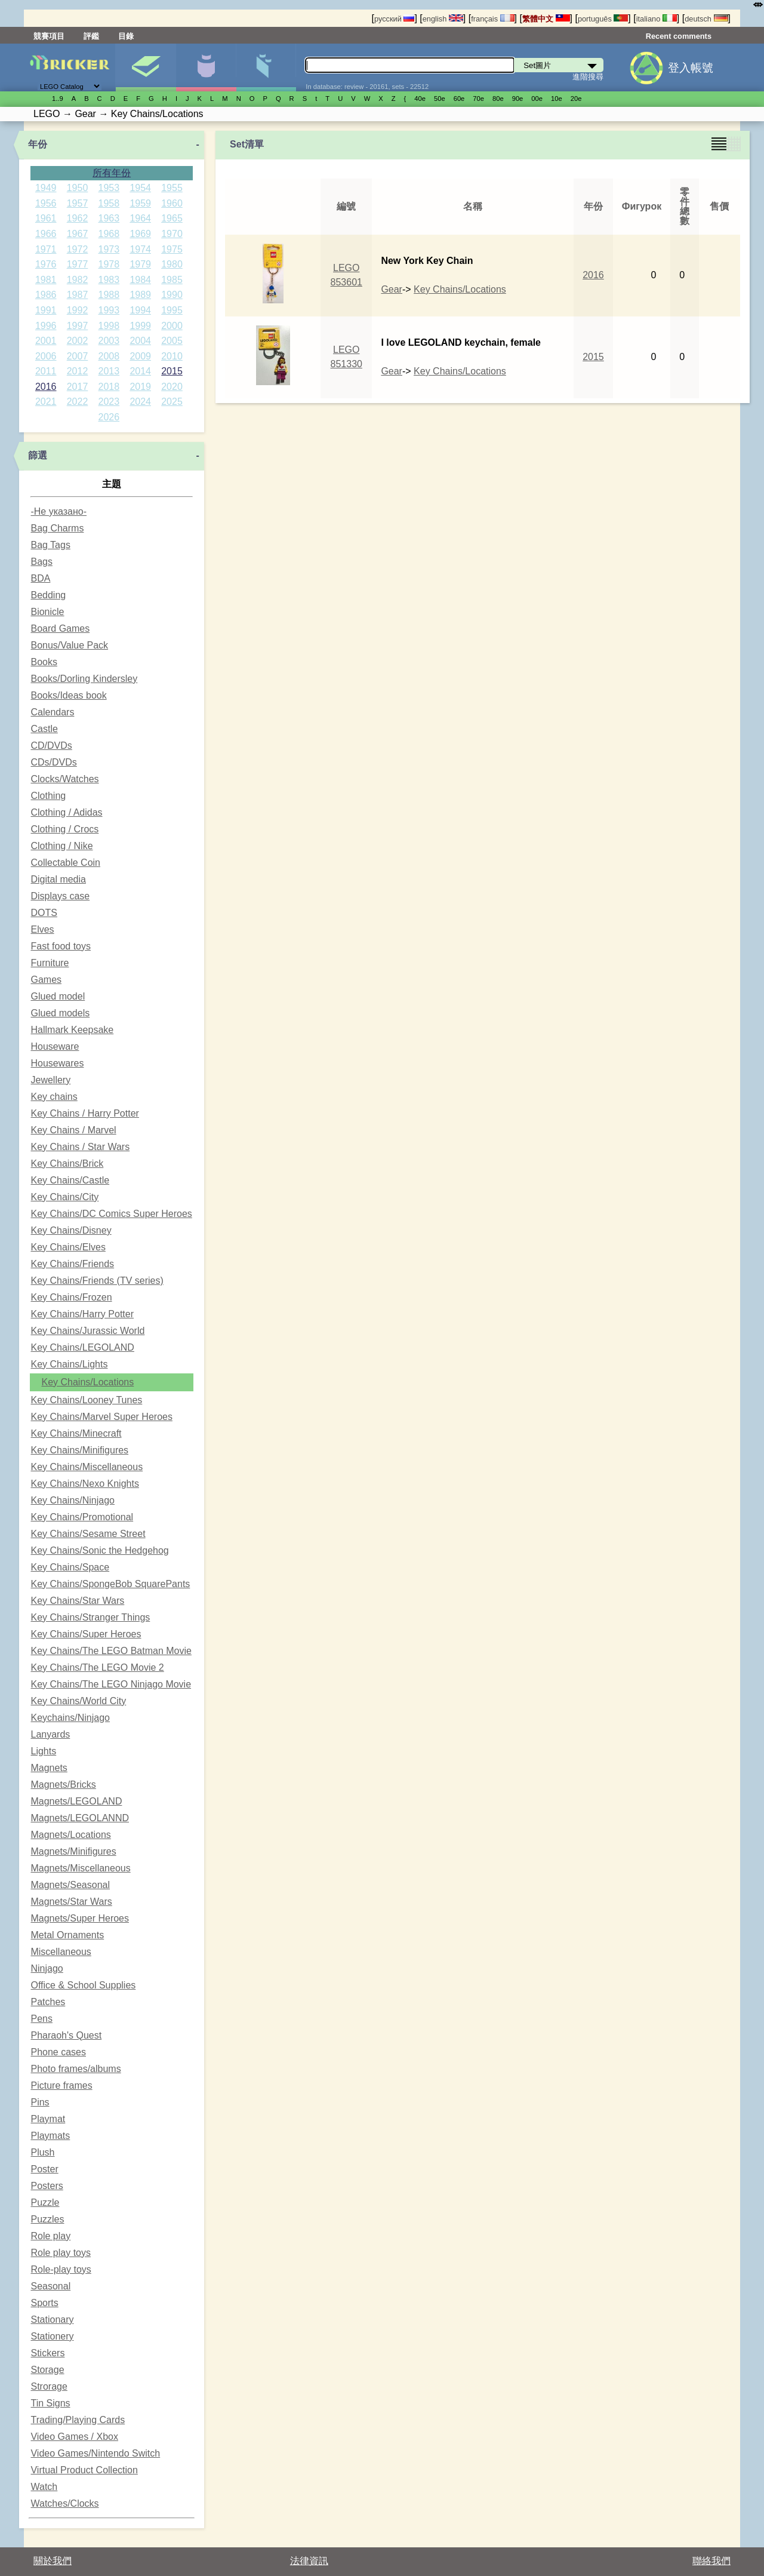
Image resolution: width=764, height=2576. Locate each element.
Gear (391, 289)
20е (576, 98)
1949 (46, 188)
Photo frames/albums (75, 2069)
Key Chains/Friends (72, 1264)
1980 (172, 264)
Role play (50, 2236)
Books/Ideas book (68, 695)
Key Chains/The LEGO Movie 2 (97, 1667)
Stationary (51, 2319)
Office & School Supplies (82, 1985)
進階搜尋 (587, 76)
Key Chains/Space (69, 1567)
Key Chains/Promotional (81, 1517)
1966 (46, 234)
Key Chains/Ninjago (72, 1500)
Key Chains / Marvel (73, 1130)
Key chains (53, 1097)
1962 (77, 218)
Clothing (48, 796)
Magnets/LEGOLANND (79, 1818)
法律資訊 (309, 2561)
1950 (77, 188)
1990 (172, 295)
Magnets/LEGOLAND (76, 1801)
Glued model (57, 996)
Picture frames (61, 2085)
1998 (109, 326)
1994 (140, 310)
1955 (172, 188)
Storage (47, 2370)
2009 (140, 356)
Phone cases (58, 2052)
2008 (109, 356)
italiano (656, 18)
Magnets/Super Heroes (79, 1918)
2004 (140, 341)
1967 (77, 234)
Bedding (48, 595)
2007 (77, 356)
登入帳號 (690, 68)
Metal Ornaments (67, 1935)
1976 (46, 264)
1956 (46, 203)
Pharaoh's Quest (65, 2035)
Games (45, 980)
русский (394, 18)
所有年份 (112, 173)
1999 (140, 326)
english (443, 18)
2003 (109, 341)
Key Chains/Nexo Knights (84, 1483)
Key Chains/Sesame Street (87, 1534)
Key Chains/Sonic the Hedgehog (99, 1550)
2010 (172, 356)
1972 (77, 249)
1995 (172, 310)
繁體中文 (546, 18)
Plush (42, 2152)
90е (517, 98)
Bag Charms (57, 528)
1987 (77, 295)
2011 (46, 371)
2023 (109, 401)
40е (420, 98)
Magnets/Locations (70, 1835)
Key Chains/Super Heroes (85, 1634)
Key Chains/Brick (66, 1163)
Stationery (51, 2336)
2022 (77, 401)
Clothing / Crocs (64, 829)
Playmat (47, 2119)
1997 (77, 326)
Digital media (57, 879)
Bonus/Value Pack (69, 645)
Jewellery (50, 1080)
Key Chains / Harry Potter (84, 1113)
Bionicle (47, 612)
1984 (140, 280)
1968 (109, 234)
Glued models (60, 1013)
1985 (172, 280)
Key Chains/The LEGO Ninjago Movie (110, 1684)
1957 (77, 203)
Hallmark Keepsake (71, 1030)
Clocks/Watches (64, 779)
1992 (77, 310)
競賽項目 (48, 36)
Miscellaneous (60, 1952)
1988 (109, 295)
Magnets (48, 1768)
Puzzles (47, 2219)
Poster (44, 2169)
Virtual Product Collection (83, 2470)
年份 (37, 144)
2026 (109, 417)
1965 (172, 218)
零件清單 (266, 67)
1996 (46, 326)
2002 (77, 341)
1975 (172, 249)
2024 (140, 401)
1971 (46, 249)
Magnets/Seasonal (70, 1885)
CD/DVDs (51, 745)
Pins (39, 2102)
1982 (77, 280)
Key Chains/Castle (69, 1180)
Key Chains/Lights (68, 1364)
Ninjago (46, 1968)
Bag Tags (50, 545)
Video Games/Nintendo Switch (95, 2453)
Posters (46, 2186)
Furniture (49, 963)
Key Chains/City (64, 1197)
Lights (43, 1751)
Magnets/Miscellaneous (80, 1868)
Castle (43, 729)
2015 (172, 371)
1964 (140, 218)
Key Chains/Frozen (71, 1297)
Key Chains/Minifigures (79, 1450)
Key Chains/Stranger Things (90, 1617)
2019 (140, 387)
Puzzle (44, 2202)
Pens (41, 2019)
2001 (46, 341)
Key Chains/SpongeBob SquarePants (110, 1584)
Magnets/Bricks (63, 1784)
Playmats (50, 2136)
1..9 (57, 98)
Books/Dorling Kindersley (83, 679)
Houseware (54, 1046)
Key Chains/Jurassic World (87, 1331)
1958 (109, 203)
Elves (42, 929)
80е (498, 98)
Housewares (57, 1063)
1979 (140, 264)
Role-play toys (60, 2269)
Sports (44, 2303)
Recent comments (678, 36)
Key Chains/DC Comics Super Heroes (111, 1214)
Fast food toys (60, 946)
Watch (43, 2487)
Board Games (60, 628)
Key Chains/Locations (87, 1382)
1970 (172, 234)
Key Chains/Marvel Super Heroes (101, 1417)
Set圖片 (145, 67)
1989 (140, 295)
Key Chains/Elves (67, 1247)
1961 (46, 218)
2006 (46, 356)
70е (478, 98)
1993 (109, 310)
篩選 (37, 455)
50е (439, 98)
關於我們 (52, 2561)
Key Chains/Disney (70, 1230)
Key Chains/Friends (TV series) (96, 1280)
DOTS (43, 913)
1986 (46, 295)
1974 (140, 249)
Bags (41, 562)
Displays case (60, 896)
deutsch (706, 18)
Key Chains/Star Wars (77, 1601)
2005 (172, 341)
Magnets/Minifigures (73, 1851)
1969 (140, 234)
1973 (109, 249)
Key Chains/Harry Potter (82, 1314)
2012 (77, 371)
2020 (172, 387)
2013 (109, 371)
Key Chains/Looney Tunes (86, 1400)
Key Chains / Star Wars (80, 1147)
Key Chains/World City (78, 1701)
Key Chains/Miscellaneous (86, 1467)
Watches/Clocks (64, 2503)
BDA (40, 578)
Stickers (47, 2353)
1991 (46, 310)
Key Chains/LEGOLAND (82, 1347)
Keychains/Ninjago (70, 1718)
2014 (140, 371)
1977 (77, 264)
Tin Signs (50, 2403)
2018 (109, 387)
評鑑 (91, 36)
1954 (140, 188)
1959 (140, 203)
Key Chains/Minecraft (75, 1433)
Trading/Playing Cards (77, 2420)
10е (556, 98)
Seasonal (50, 2286)
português (603, 18)
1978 (109, 264)
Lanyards (50, 1734)
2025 (172, 401)
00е (537, 98)
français (492, 18)
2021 (46, 401)
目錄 (126, 36)
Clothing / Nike (61, 846)
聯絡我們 (711, 2561)
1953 (109, 188)
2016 (46, 387)
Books (43, 662)
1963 (109, 218)
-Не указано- (58, 511)
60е (459, 98)
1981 (46, 280)
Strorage (48, 2386)
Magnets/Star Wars (71, 1901)
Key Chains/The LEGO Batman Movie (110, 1651)
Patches (47, 2002)
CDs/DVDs (53, 762)
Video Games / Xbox (74, 2436)
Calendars (52, 712)
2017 (77, 387)
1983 (109, 280)
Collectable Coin (65, 862)
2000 (172, 326)
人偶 (206, 67)
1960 (172, 203)
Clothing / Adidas (66, 812)
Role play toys (60, 2253)
